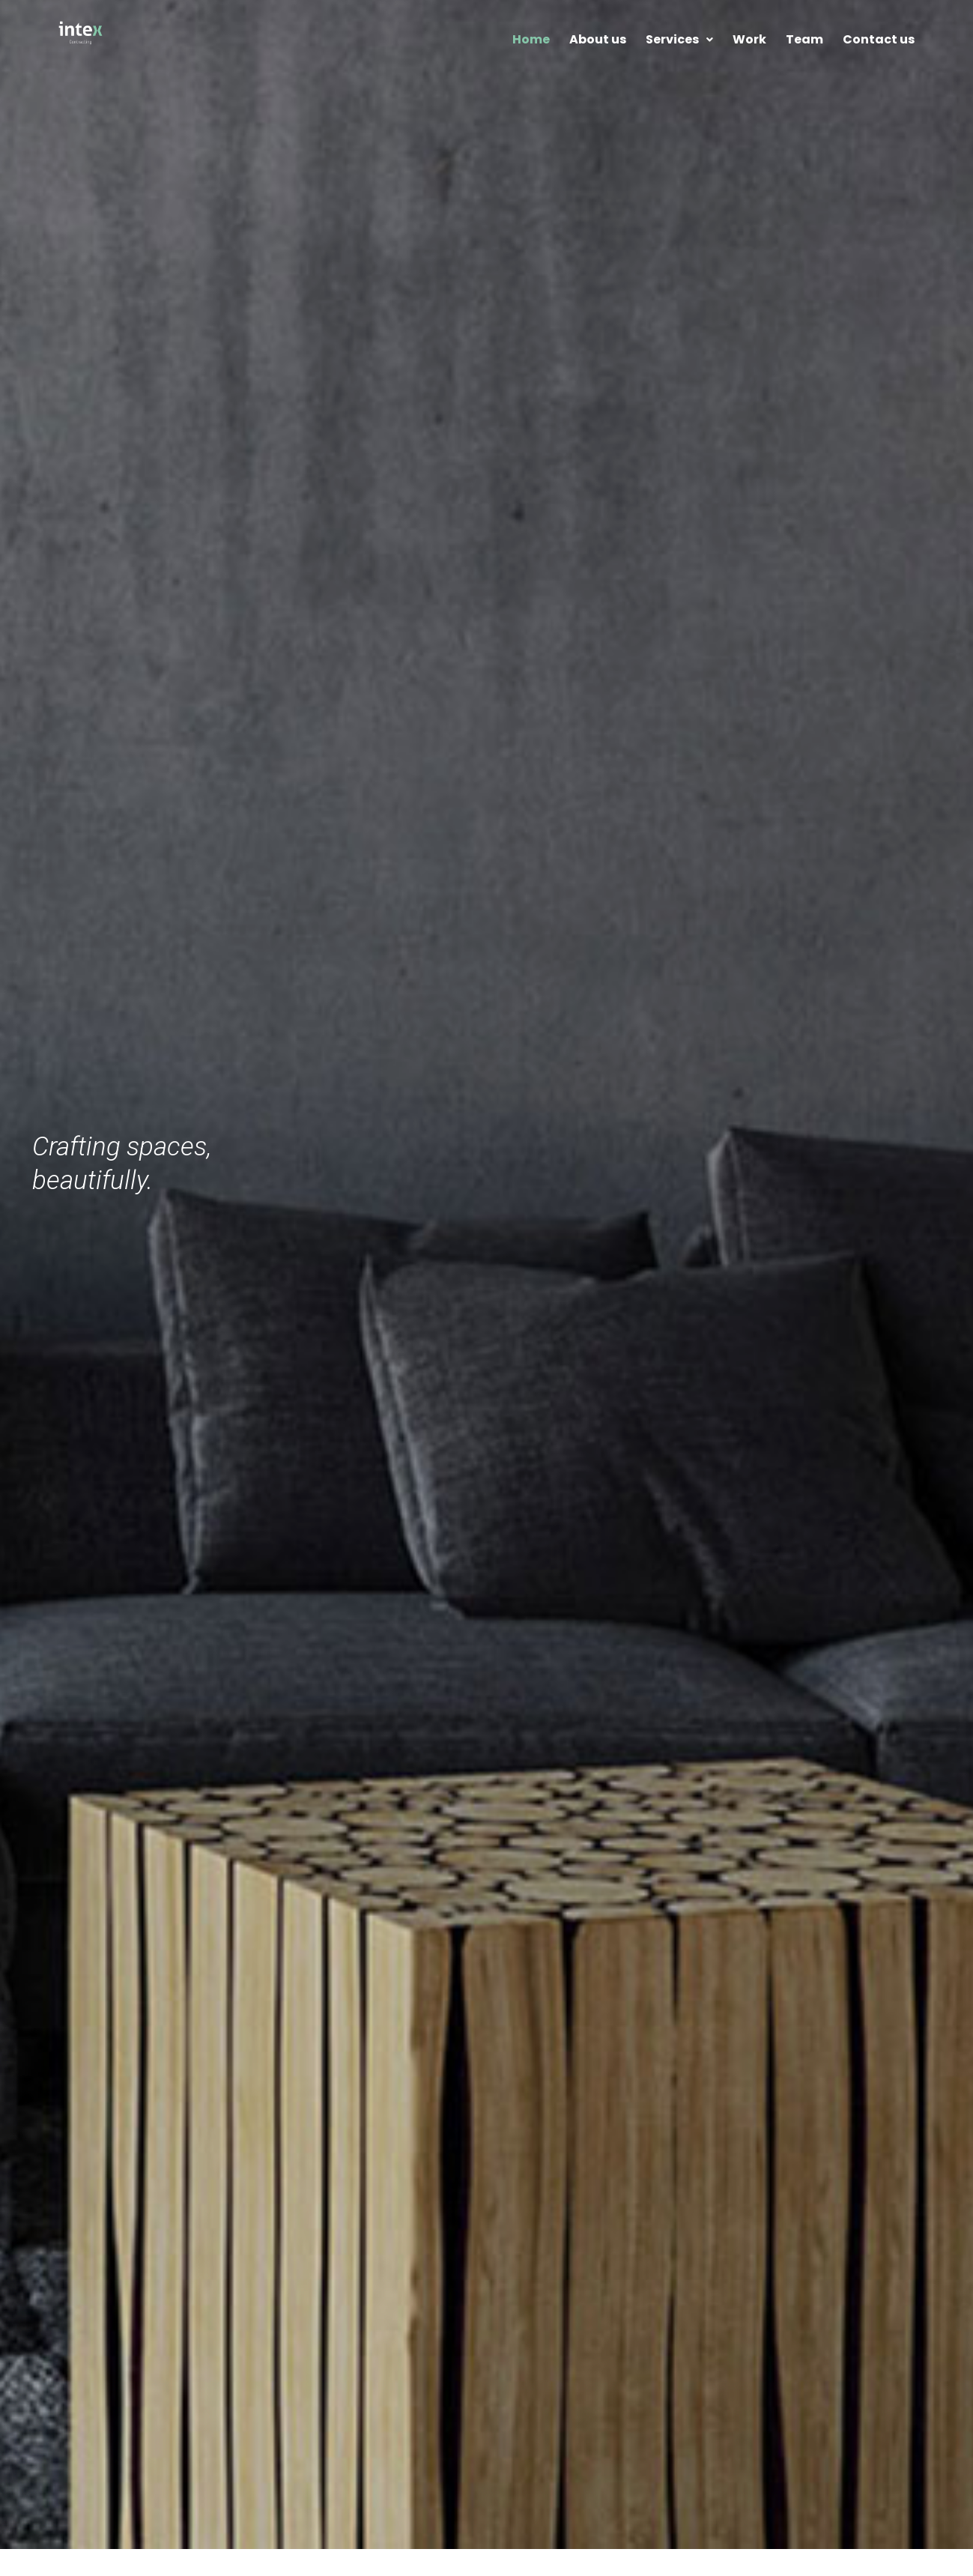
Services (679, 39)
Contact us (879, 39)
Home (531, 39)
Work (749, 39)
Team (804, 39)
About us (597, 39)
